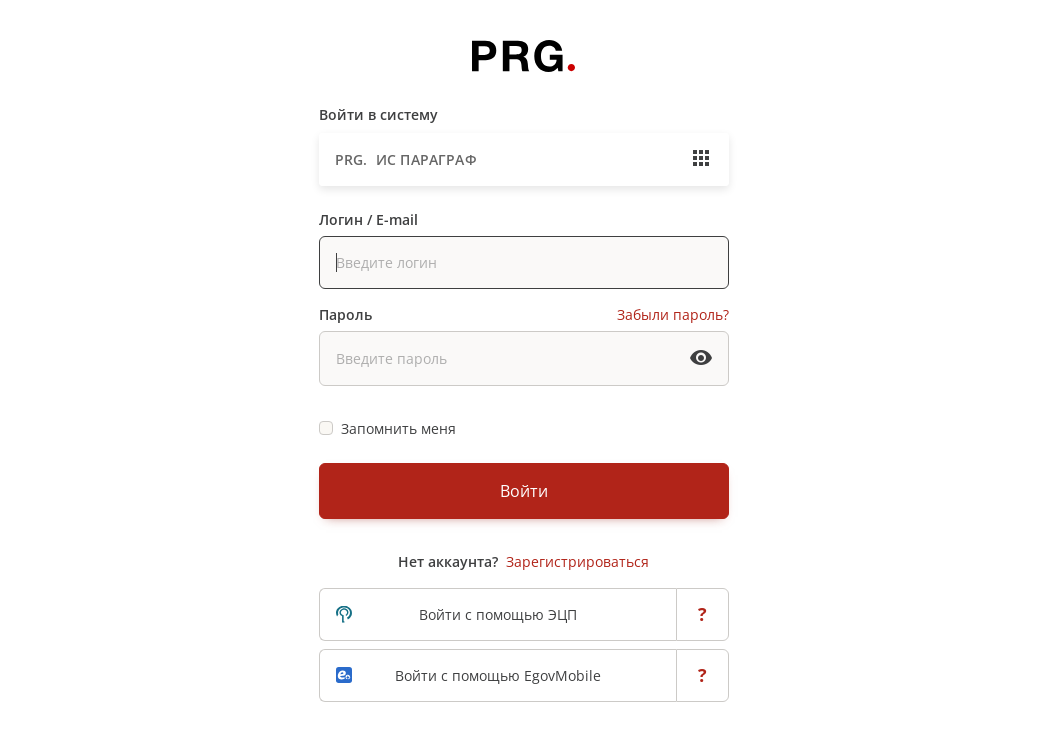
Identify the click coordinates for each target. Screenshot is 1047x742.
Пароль (345, 314)
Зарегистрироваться (577, 561)
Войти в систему (378, 114)
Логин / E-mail (368, 219)
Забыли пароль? (673, 314)
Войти (524, 491)
